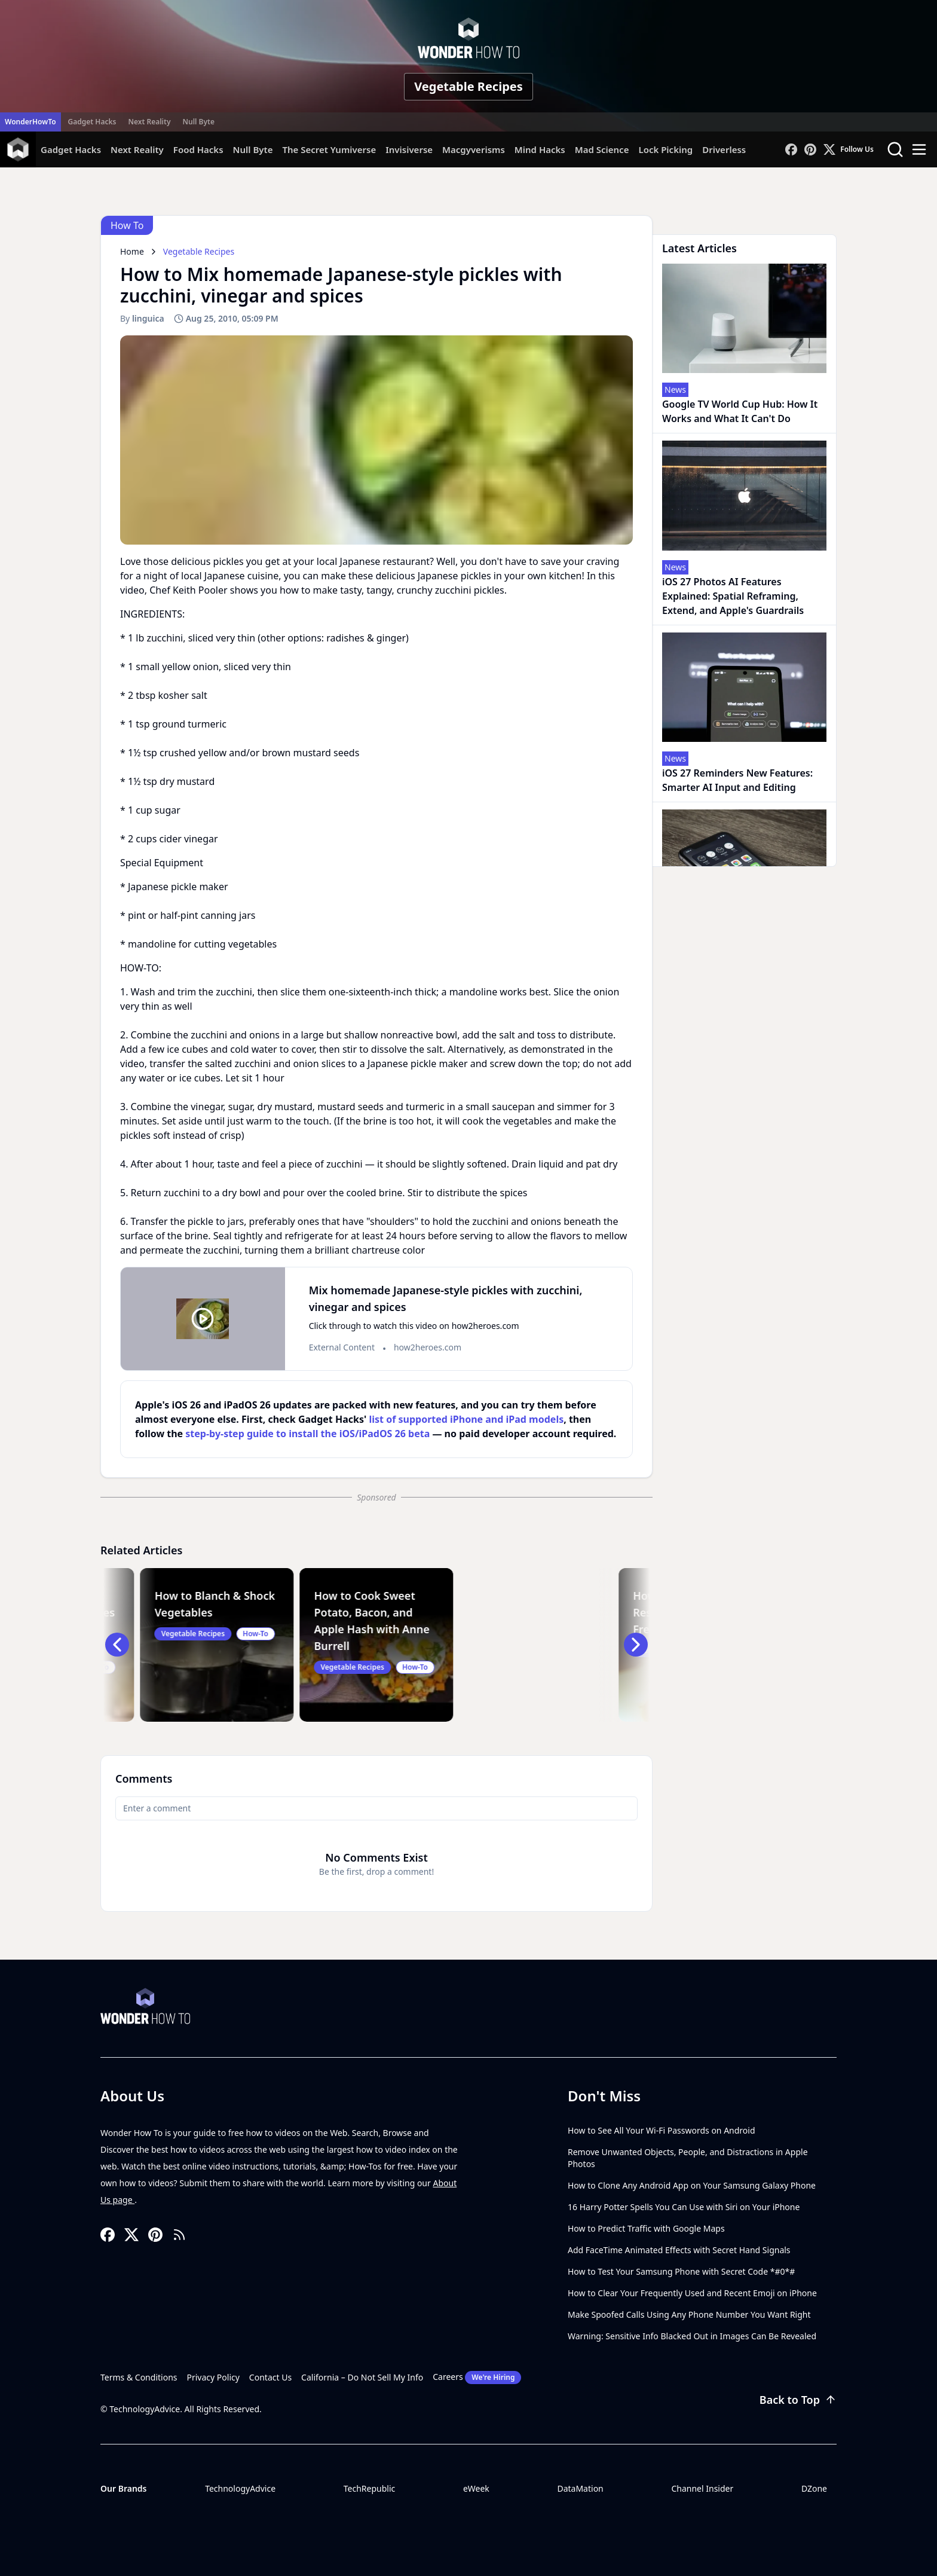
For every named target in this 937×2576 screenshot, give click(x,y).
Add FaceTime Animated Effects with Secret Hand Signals (679, 2250)
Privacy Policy (213, 2377)
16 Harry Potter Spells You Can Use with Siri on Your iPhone (684, 2207)
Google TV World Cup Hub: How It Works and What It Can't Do (739, 411)
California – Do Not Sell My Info (362, 2377)
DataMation (580, 2488)
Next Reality (149, 122)
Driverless (724, 149)
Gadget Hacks (92, 122)
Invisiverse (409, 149)
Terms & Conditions (138, 2377)
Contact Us (270, 2377)
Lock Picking (665, 149)
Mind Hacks (540, 149)
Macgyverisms (473, 149)
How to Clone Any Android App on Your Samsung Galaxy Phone (692, 2185)
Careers (477, 2377)
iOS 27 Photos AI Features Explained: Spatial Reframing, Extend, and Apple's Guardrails (733, 596)
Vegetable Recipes (468, 86)
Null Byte (198, 122)
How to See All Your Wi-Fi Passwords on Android (661, 2130)
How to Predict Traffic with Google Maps (646, 2228)
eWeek (476, 2488)
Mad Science (602, 149)
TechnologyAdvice (240, 2488)
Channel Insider (702, 2488)
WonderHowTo (30, 122)
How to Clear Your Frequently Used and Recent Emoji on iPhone (692, 2293)
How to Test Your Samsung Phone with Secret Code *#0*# (681, 2271)
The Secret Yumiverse (329, 149)
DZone (814, 2488)
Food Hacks (198, 149)
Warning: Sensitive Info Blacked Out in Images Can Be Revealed (692, 2336)
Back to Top (798, 2399)
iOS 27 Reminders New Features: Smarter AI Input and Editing (737, 780)
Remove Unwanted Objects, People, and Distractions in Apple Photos (688, 2157)
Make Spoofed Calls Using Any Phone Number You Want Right (689, 2314)
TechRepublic (370, 2488)
